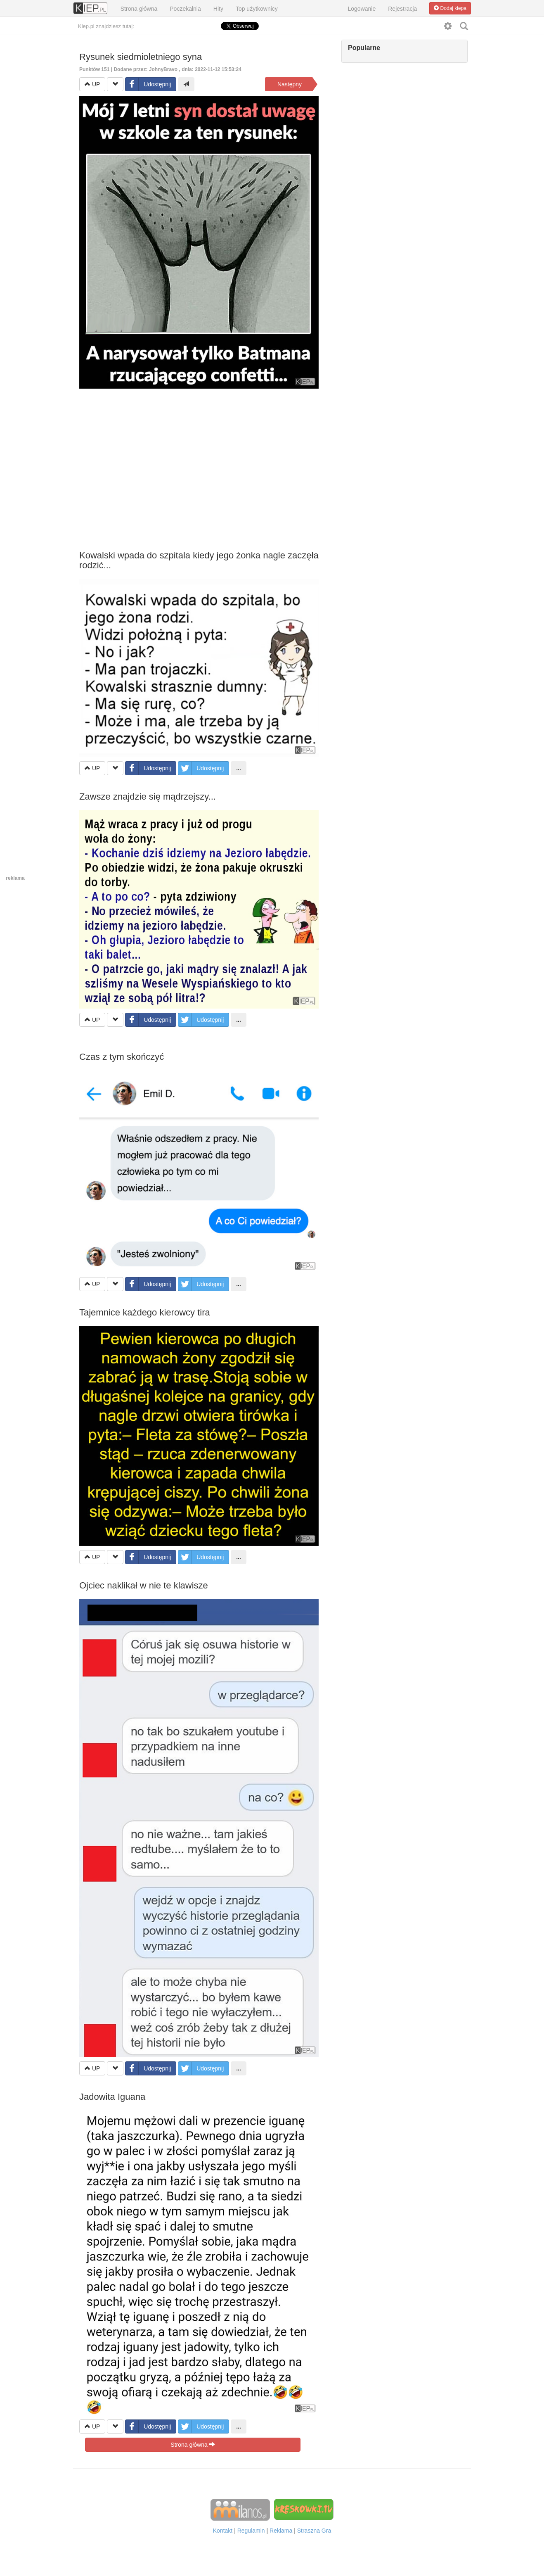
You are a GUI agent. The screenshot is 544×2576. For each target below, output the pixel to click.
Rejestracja (402, 8)
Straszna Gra (314, 2530)
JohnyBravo (163, 69)
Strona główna (139, 8)
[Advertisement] (199, 459)
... (238, 768)
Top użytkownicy (257, 8)
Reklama (281, 2530)
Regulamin (251, 2530)
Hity (218, 8)
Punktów (95, 69)
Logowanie (362, 8)
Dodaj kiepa (450, 8)
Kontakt (222, 2530)
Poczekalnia (185, 8)
